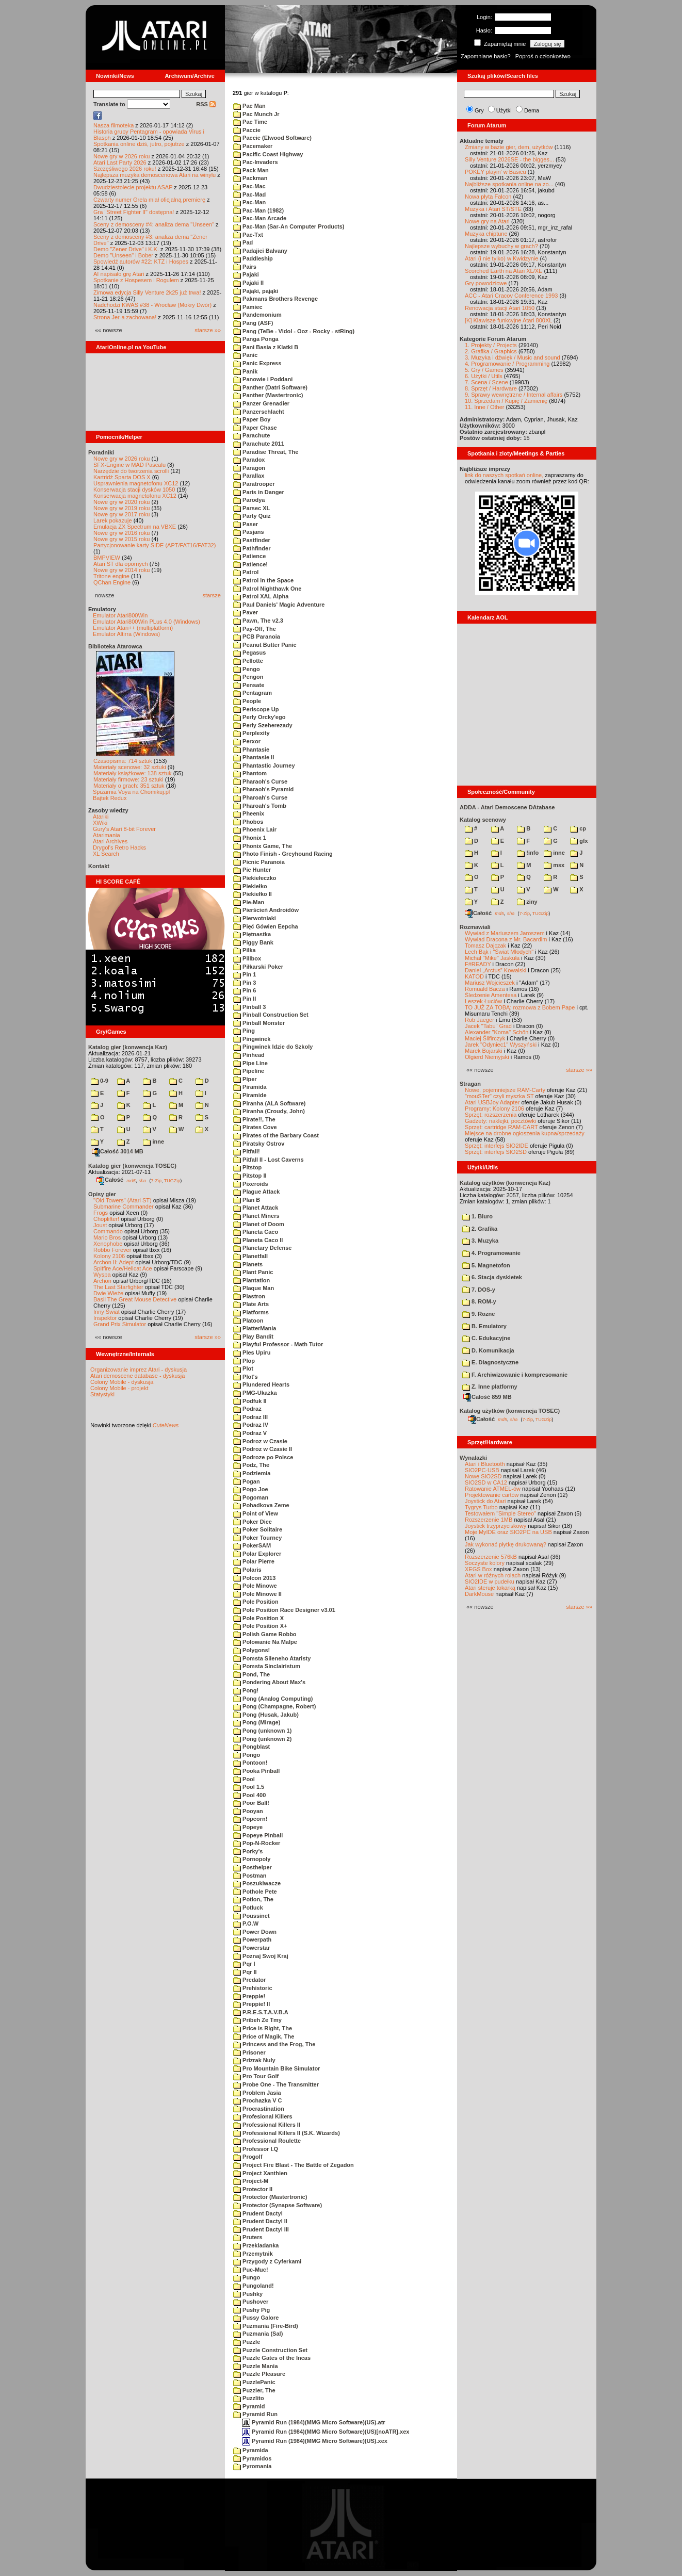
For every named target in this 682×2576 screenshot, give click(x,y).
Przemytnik (253, 2254)
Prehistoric (252, 1988)
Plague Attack (256, 1191)
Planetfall (250, 1256)
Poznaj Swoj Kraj (260, 1956)
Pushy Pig (251, 2310)
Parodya (249, 500)
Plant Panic (253, 1272)
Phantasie (251, 749)
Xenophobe (107, 1244)
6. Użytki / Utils (483, 376)
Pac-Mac (249, 186)
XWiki (100, 823)
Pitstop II (250, 1175)
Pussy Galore (256, 2317)
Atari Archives (110, 841)
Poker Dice (252, 1522)
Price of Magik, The (263, 2036)
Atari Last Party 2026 (120, 162)
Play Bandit (253, 1336)
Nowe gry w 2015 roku (121, 539)
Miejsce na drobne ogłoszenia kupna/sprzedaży (524, 1133)
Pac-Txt (248, 235)
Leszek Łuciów (483, 1001)
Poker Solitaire (257, 1529)
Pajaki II (248, 283)
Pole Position (256, 1602)
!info (528, 853)
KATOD (474, 976)
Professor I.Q (255, 2149)
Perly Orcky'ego (259, 717)
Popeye (248, 1827)
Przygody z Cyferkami (267, 2261)
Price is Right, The (262, 2028)
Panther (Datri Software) (270, 387)
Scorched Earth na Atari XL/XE (503, 271)
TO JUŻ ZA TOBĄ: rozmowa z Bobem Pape (520, 1007)
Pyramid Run (255, 2414)
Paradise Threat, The (265, 452)
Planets (248, 1264)
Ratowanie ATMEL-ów (493, 1489)
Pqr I (244, 1964)
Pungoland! (253, 2285)
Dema (531, 110)
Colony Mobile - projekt (119, 1388)
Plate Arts (251, 1304)
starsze (212, 595)
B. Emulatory (484, 1326)
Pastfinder (251, 540)
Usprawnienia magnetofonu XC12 (135, 483)
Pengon (248, 677)
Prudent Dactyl (258, 2213)
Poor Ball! (251, 1803)
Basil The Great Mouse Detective (134, 1299)
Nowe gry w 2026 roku (121, 156)
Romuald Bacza (485, 989)
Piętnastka (252, 934)
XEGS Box (478, 1569)
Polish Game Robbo (265, 1634)
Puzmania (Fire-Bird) (265, 2326)
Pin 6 (244, 990)
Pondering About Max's (269, 1682)
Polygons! (251, 1650)
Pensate (248, 685)
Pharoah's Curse (260, 797)
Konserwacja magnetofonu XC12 (134, 496)
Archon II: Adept (114, 1262)
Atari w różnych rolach (493, 1575)
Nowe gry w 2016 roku (121, 533)
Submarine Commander (123, 1206)
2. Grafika (479, 1229)
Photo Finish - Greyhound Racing (283, 854)
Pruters (248, 2237)
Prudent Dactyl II (260, 2221)
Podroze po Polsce (263, 1457)
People (247, 701)
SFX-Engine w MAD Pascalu (129, 465)
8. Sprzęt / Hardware (491, 388)
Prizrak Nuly (254, 2060)
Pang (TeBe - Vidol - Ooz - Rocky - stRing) (293, 331)
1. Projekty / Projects (491, 345)
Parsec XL (251, 508)
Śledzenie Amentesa (490, 995)
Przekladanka (256, 2245)
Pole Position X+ (260, 1626)
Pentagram (252, 693)
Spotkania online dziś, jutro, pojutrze (139, 144)
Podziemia (251, 1473)
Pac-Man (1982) (258, 210)
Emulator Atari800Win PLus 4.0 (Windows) (146, 621)
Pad (243, 242)
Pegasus (249, 652)
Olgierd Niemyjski (487, 1057)
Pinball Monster (259, 1023)
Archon (102, 1281)
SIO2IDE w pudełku (489, 1581)
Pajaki (246, 274)
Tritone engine (111, 576)
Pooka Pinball (256, 1771)
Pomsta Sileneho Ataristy (272, 1658)
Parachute (251, 435)
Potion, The (253, 1899)
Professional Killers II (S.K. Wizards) (286, 2133)
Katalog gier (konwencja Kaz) (127, 1047)
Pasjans (248, 532)
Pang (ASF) (253, 323)
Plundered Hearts (261, 1384)
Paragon (249, 468)
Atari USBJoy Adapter (492, 1102)
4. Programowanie (491, 1253)
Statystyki (102, 1394)
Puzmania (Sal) (258, 2333)
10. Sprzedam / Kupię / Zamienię (506, 401)
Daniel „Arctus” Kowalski (495, 970)
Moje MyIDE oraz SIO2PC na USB (508, 1532)
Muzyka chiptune (486, 234)
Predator (249, 1980)
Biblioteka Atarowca (115, 646)
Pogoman (250, 1497)
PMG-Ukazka (255, 1393)
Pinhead (249, 1055)
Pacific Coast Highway (268, 154)
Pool (244, 1779)
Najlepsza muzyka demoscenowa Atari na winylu (154, 175)
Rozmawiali (475, 927)
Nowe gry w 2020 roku (121, 502)
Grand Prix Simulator (119, 1324)
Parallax (248, 475)
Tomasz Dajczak (485, 945)
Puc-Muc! (250, 2270)
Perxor (247, 741)
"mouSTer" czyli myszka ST (499, 1096)
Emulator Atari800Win (120, 615)
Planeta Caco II (258, 1240)
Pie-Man (248, 902)
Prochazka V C (257, 2100)
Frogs (100, 1213)
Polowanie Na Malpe (265, 1642)
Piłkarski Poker (258, 967)
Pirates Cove (255, 1127)
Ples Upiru (251, 1352)
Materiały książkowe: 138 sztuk (132, 773)
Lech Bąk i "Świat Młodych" (499, 952)
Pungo (246, 2277)
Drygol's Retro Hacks (119, 847)
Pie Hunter (252, 870)
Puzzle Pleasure (259, 2374)
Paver (245, 612)
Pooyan (248, 1811)
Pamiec (248, 307)
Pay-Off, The (254, 629)
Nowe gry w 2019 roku (121, 508)
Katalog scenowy (483, 820)
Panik (245, 371)
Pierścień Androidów (266, 910)
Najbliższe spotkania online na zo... (509, 184)
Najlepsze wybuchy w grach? (501, 246)
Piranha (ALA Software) (269, 1103)
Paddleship (253, 258)
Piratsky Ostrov (258, 1143)
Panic (245, 355)
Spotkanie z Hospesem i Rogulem (136, 280)
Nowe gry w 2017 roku (121, 514)
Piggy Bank (253, 942)
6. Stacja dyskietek (492, 1277)
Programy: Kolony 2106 (494, 1108)
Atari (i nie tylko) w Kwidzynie (501, 258)
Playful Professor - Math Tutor (278, 1344)
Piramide (250, 1095)
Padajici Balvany (260, 251)
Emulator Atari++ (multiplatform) (133, 628)
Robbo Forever (112, 1250)
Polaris (247, 1570)
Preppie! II (251, 2004)
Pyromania (252, 2466)
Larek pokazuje (112, 520)
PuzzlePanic (254, 2382)
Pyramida (250, 2450)
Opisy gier (102, 1194)
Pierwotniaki (254, 918)
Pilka (244, 950)
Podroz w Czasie (260, 1441)
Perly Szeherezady (263, 725)
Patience (249, 556)
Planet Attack (255, 1207)
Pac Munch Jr (256, 114)
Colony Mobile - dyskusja (121, 1382)
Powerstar (251, 1948)
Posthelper (252, 1867)
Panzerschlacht (258, 412)
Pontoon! (250, 1762)
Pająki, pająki (255, 291)
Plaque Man (253, 1288)
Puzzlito (248, 2398)
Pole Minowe (255, 1586)
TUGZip (172, 1180)
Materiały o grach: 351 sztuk (129, 785)
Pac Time (250, 122)
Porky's (248, 1851)
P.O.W (245, 1923)
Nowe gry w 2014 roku (121, 570)
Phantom (250, 773)
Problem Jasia (257, 2093)
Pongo (246, 1755)
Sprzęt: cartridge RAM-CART (501, 1127)
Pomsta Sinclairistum (266, 1666)
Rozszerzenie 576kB (491, 1557)
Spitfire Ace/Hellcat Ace (122, 1268)
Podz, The (251, 1465)
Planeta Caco (255, 1232)
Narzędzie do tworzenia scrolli (131, 471)
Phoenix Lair (255, 829)
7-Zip (156, 1180)
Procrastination (258, 2109)
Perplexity (251, 733)
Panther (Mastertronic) (268, 395)
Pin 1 (244, 974)
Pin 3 (244, 983)
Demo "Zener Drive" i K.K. (126, 249)
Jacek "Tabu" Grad (488, 1026)
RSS (206, 104)
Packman (250, 178)
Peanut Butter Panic (265, 645)
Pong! (245, 1690)
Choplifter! (106, 1219)
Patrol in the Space (263, 580)
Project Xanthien (260, 2173)
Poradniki (101, 452)
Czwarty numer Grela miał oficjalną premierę (149, 200)
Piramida (250, 1087)
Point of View (255, 1513)
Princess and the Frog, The (274, 2044)
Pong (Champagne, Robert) (274, 1706)
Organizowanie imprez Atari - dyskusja (138, 1369)
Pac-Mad (249, 194)
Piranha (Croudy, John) (269, 1111)
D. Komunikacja (488, 1350)
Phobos (248, 822)
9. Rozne (478, 1314)
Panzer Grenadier (261, 403)
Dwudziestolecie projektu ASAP (132, 187)
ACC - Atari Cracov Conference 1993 (511, 295)
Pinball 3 (249, 1007)
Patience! (250, 564)
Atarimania (106, 835)
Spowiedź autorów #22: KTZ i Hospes (140, 261)
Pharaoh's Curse (260, 781)
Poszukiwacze (257, 1883)
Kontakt (98, 866)
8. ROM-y (479, 1301)
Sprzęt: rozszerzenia (490, 1115)
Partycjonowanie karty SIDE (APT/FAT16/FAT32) (154, 545)
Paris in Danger (258, 492)
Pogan (246, 1481)
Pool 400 (249, 1795)
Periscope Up (256, 709)
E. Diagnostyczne (490, 1362)
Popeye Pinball (258, 1835)
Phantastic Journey (264, 765)
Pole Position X (258, 1618)
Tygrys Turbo (481, 1507)
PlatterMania (254, 1328)
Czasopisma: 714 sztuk (122, 761)
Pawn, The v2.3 (258, 620)
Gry (479, 110)
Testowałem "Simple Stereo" (500, 1513)
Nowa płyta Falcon (488, 196)
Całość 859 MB (487, 1397)
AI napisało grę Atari (118, 274)
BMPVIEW (106, 558)
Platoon (248, 1320)
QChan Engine (112, 582)
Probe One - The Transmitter (276, 2084)
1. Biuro (477, 1216)
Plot (243, 1368)
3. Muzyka (480, 1240)
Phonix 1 (249, 838)
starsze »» (207, 330)
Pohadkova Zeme (261, 1505)
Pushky (248, 2294)
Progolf (248, 2157)
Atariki (101, 816)
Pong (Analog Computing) (273, 1698)
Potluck (248, 1907)
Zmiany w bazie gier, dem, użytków (509, 147)
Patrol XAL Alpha (260, 596)
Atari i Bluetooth (485, 1464)
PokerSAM (252, 1545)
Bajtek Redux (109, 798)
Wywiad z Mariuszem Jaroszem (505, 933)
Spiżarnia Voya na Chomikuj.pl (131, 792)
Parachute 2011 (258, 444)
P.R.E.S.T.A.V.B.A (260, 2012)
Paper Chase (255, 428)
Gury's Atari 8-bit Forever (124, 829)
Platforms (251, 1312)
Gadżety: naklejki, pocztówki (500, 1121)
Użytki (504, 110)
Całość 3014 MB (117, 1151)
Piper (245, 1079)
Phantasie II (253, 757)
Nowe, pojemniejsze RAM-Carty (505, 1090)
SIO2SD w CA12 (486, 1482)
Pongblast (251, 1746)
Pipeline (248, 1071)
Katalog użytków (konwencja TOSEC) (510, 1411)
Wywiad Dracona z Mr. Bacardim (506, 939)
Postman (250, 1875)
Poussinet (251, 1916)
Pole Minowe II (257, 1594)
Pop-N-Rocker (256, 1843)
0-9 (99, 1081)
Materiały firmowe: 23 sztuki (128, 779)
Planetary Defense (262, 1248)
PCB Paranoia (256, 636)
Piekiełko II (252, 894)
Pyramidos (252, 2458)
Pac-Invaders (255, 162)
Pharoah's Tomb (259, 806)
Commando (108, 1231)
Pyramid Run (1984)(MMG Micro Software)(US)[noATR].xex (325, 2431)
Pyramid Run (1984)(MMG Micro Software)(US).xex (314, 2441)
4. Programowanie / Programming (507, 364)
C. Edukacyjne (486, 1338)
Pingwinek (251, 1039)
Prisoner (249, 2052)
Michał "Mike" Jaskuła (492, 958)
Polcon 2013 (254, 1578)
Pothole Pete (255, 1891)
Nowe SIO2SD (483, 1476)
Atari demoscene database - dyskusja (137, 1376)
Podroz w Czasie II (262, 1449)
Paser (245, 524)
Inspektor (105, 1318)
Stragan (470, 1084)
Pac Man (249, 106)
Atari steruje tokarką (490, 1588)
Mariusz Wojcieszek (490, 983)
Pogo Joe (250, 1489)
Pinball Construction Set (270, 1015)
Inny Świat (106, 1312)
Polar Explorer (257, 1554)
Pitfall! (246, 1151)
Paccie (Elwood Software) (272, 138)
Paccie (247, 130)
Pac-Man (249, 202)
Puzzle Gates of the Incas (272, 2358)
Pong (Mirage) (256, 1722)
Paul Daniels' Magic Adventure (278, 604)
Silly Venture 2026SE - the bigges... (509, 159)
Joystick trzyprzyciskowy (495, 1526)
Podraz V (250, 1433)
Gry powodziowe (486, 283)
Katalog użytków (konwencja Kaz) (505, 1183)
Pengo (246, 669)
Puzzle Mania (255, 2366)
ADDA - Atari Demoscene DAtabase (507, 807)
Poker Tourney (257, 1538)
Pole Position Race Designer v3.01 (284, 1610)
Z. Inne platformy (489, 1386)
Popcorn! (250, 1819)
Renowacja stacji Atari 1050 (499, 308)
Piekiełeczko (255, 878)
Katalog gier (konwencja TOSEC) (132, 1166)
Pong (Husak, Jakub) (266, 1714)
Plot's (245, 1377)
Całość (109, 1180)
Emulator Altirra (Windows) (126, 634)
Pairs (244, 267)
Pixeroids (250, 1184)
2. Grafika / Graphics (491, 351)
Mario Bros (107, 1237)
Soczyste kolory (485, 1563)
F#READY (478, 964)
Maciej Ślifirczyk (485, 1038)
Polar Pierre (253, 1561)
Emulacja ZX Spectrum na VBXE (134, 527)
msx (554, 865)
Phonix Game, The (262, 846)
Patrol (245, 572)
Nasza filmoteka (113, 125)
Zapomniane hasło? (486, 56)
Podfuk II (250, 1401)
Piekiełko (250, 886)
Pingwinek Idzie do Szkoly (273, 1047)
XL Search (106, 854)
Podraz (247, 1409)
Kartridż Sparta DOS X (122, 477)
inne (153, 1141)
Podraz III (250, 1417)
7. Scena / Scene (486, 382)
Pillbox (247, 958)
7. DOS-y (478, 1289)
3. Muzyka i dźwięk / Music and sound (512, 357)
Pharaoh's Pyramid (263, 789)
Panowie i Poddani (263, 379)
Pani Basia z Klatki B (265, 347)
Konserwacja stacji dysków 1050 (134, 489)
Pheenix (248, 813)
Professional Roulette (267, 2141)
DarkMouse (479, 1594)
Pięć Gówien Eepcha (265, 926)
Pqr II (245, 1972)
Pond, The (251, 1674)
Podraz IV (250, 1425)
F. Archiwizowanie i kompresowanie (514, 1375)
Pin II (244, 999)
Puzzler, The (254, 2390)
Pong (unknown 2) (262, 1739)
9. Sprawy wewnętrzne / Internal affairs (513, 395)
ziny (527, 902)
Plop (244, 1361)
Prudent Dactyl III (261, 2229)
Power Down (255, 1932)
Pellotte (248, 661)
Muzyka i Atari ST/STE (493, 209)
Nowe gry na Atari (487, 221)
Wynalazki (473, 1458)
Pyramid (249, 2406)
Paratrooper (253, 484)
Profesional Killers (263, 2116)
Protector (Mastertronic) (270, 2197)
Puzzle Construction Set (270, 2350)
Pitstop (247, 1167)
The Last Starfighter (118, 1287)
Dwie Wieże (108, 1293)
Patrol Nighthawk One (267, 588)
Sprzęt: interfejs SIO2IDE (496, 1146)
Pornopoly (251, 1859)
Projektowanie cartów (492, 1495)
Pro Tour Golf (256, 2076)
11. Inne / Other (484, 407)
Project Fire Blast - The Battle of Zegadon (293, 2165)
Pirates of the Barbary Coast (276, 1135)
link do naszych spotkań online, (504, 475)
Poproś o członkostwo (543, 56)
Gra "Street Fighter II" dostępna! (133, 212)
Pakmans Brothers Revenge (275, 299)
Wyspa (102, 1274)
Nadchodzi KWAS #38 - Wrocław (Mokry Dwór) (152, 305)
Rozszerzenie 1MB (488, 1520)
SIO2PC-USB (482, 1470)
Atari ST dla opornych (120, 564)
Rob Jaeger (479, 1020)
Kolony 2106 (109, 1256)
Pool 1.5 (248, 1787)
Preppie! (249, 1996)
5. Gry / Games (484, 370)
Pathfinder (251, 548)
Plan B (246, 1200)
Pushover (250, 2301)
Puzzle (246, 2342)
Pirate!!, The (254, 1119)
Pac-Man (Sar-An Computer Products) (288, 226)
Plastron (249, 1296)
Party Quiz (251, 516)
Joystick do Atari (485, 1501)
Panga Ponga (256, 339)
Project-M (250, 2181)
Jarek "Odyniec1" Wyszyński (501, 1044)
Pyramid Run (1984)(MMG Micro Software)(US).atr (313, 2422)
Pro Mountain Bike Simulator (276, 2068)
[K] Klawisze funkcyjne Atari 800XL (508, 320)
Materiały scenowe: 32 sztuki (129, 767)
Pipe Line (250, 1063)
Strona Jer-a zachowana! (124, 317)
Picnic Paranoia (259, 862)
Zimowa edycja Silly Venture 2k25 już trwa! (147, 292)
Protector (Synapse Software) (277, 2205)
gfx (579, 841)
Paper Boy (251, 419)
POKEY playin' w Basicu (495, 172)
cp (578, 828)
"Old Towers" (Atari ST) (122, 1200)
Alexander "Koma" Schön (496, 1032)
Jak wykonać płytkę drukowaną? (505, 1544)
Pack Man (251, 170)
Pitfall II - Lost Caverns (268, 1159)
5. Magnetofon (486, 1265)
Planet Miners (256, 1216)
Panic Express (257, 363)
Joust (100, 1225)
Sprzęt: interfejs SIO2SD (496, 1152)
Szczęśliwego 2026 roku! (124, 169)
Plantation (251, 1280)
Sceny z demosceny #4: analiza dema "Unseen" (153, 224)
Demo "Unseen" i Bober (123, 255)
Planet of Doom (258, 1224)
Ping (244, 1031)
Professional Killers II (266, 2125)
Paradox (249, 459)
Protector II (252, 2189)
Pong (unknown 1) (262, 1730)
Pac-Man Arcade (259, 218)
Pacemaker (252, 146)
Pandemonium (257, 315)
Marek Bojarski (483, 1051)
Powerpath (252, 1939)
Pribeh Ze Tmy (257, 2020)
